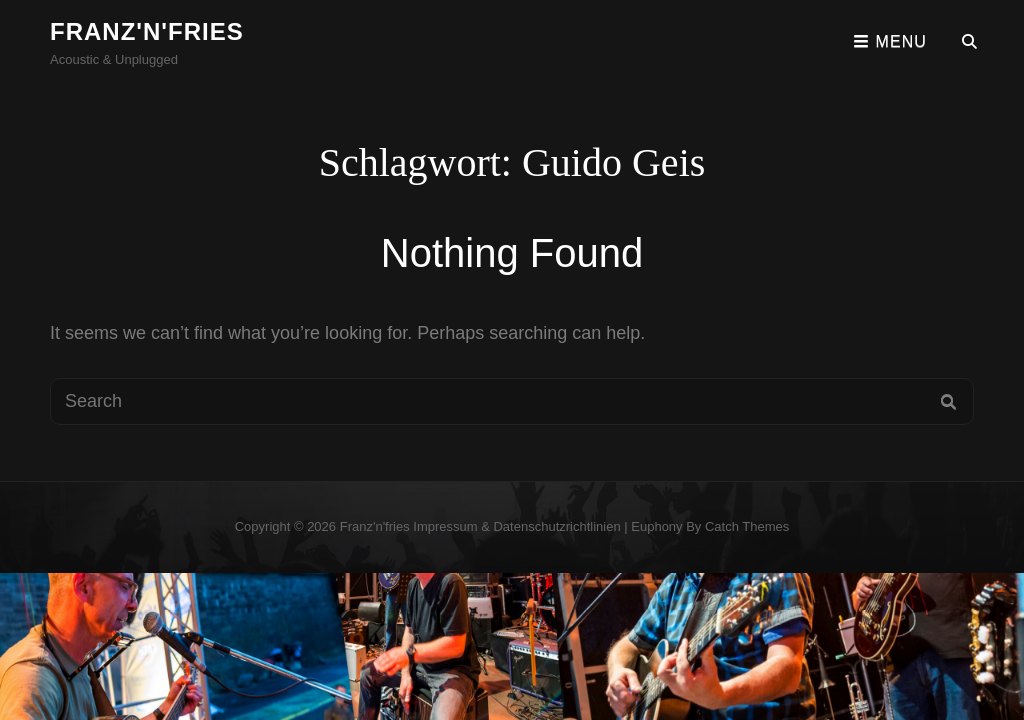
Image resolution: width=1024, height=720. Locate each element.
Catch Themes (747, 526)
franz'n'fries (147, 31)
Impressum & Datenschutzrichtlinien (516, 526)
